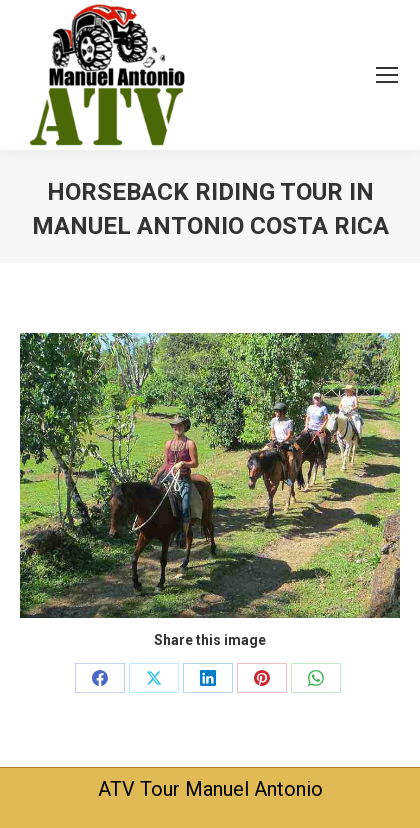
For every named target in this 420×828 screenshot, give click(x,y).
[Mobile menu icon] (387, 75)
